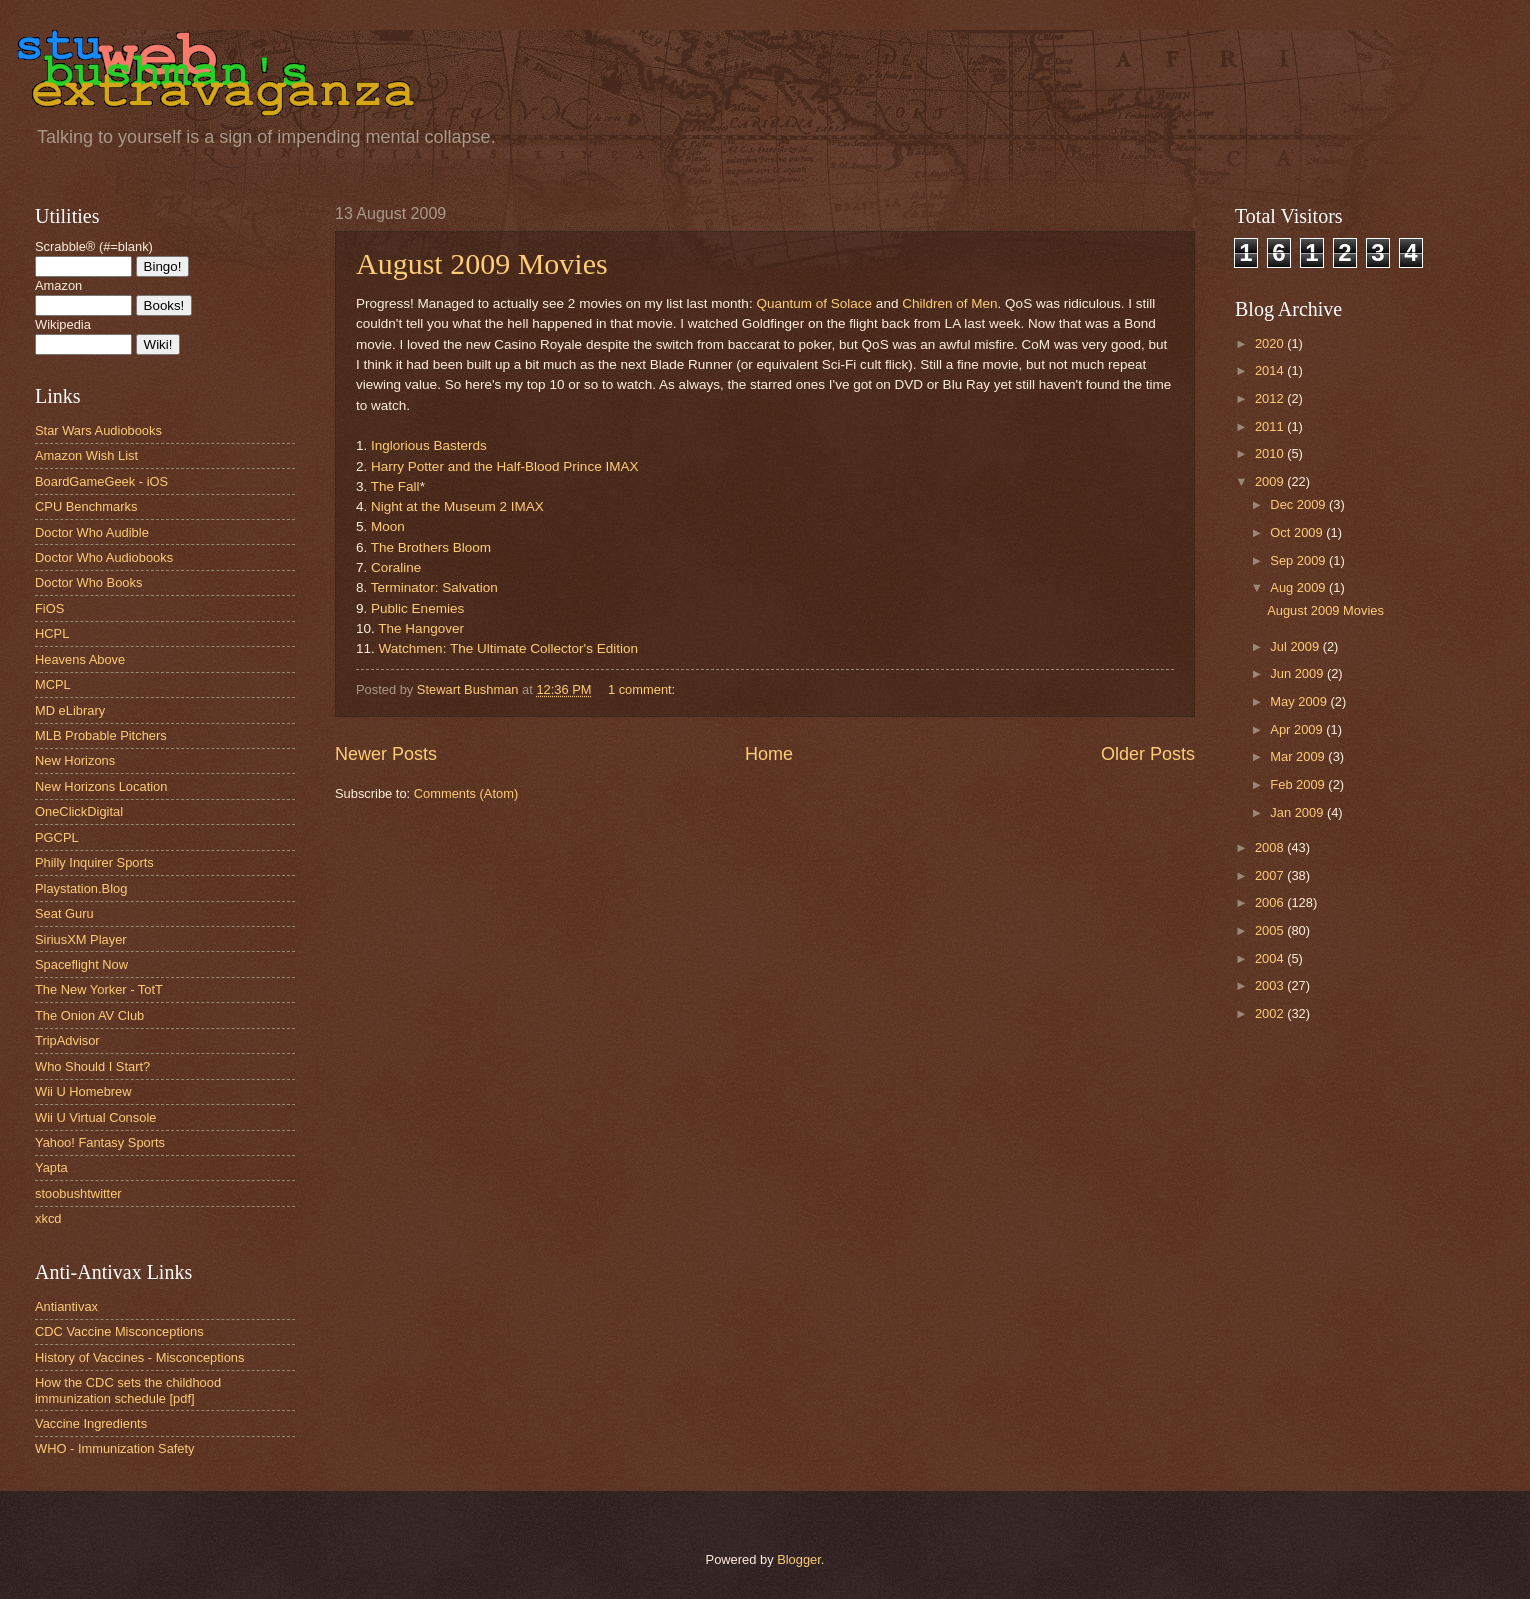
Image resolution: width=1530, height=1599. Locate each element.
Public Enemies (417, 608)
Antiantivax (66, 1306)
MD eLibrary (70, 710)
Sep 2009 (1299, 560)
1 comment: (643, 689)
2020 (1271, 343)
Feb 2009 (1299, 784)
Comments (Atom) (466, 793)
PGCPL (57, 837)
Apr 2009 (1298, 729)
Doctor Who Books (88, 582)
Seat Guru (64, 913)
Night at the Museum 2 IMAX (457, 506)
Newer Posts (386, 754)
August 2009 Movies (482, 263)
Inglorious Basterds (429, 445)
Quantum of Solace (814, 303)
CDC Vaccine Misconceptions (119, 1331)
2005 (1271, 930)
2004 (1271, 958)
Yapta (51, 1167)
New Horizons (75, 760)
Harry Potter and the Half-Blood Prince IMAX (504, 466)
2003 (1271, 985)
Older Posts (1148, 754)
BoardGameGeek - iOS (101, 481)
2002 (1271, 1013)
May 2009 (1300, 701)
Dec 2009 (1299, 504)
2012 (1271, 398)
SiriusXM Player (81, 939)
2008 (1271, 847)
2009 (1271, 481)
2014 (1271, 370)
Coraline (396, 567)
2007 (1271, 875)
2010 (1271, 453)
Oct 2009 (1298, 532)
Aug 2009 (1299, 587)
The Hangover (421, 628)
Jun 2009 (1298, 673)
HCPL (52, 633)
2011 (1271, 426)
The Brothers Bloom (431, 547)
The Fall (395, 486)
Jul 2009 (1296, 646)
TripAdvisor (67, 1040)
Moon (388, 526)
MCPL (53, 684)
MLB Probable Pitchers (101, 735)
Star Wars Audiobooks (98, 430)
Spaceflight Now (81, 964)
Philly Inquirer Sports (94, 862)
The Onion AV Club (89, 1015)
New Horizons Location (101, 786)
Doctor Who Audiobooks (104, 557)
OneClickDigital (79, 811)
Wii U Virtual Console (95, 1117)
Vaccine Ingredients (91, 1423)
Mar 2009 (1299, 756)
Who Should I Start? (92, 1066)
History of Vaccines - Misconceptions (139, 1357)
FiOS (49, 608)
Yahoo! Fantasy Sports (100, 1142)
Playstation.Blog (81, 888)
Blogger (799, 1559)
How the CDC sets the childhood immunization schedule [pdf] (128, 1390)
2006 (1271, 902)
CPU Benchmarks (86, 506)
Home (769, 754)
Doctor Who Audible (92, 532)
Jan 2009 (1298, 812)
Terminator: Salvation (434, 587)
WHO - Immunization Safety (115, 1448)
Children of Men (949, 303)
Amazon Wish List (86, 455)
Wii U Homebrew (83, 1091)
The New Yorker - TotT (99, 989)
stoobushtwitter (78, 1193)
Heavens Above (80, 659)
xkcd (48, 1218)
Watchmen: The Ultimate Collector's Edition (508, 648)
